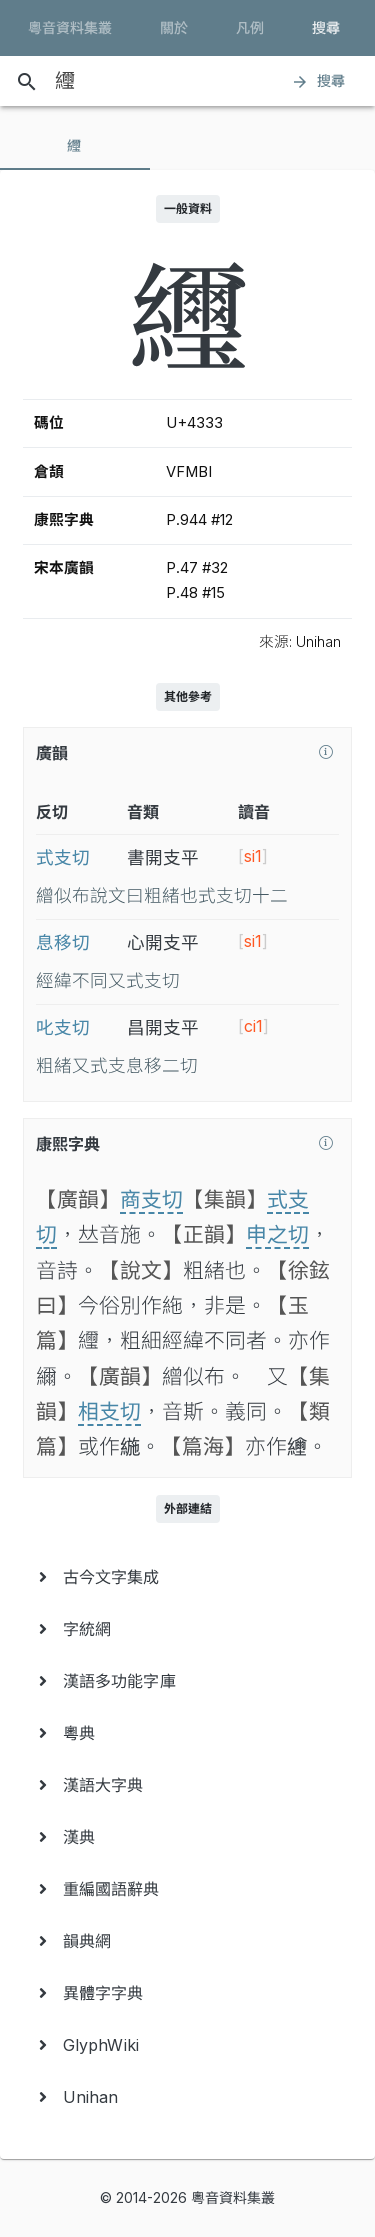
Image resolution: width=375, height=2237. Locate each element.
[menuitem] (187, 1577)
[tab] (75, 146)
